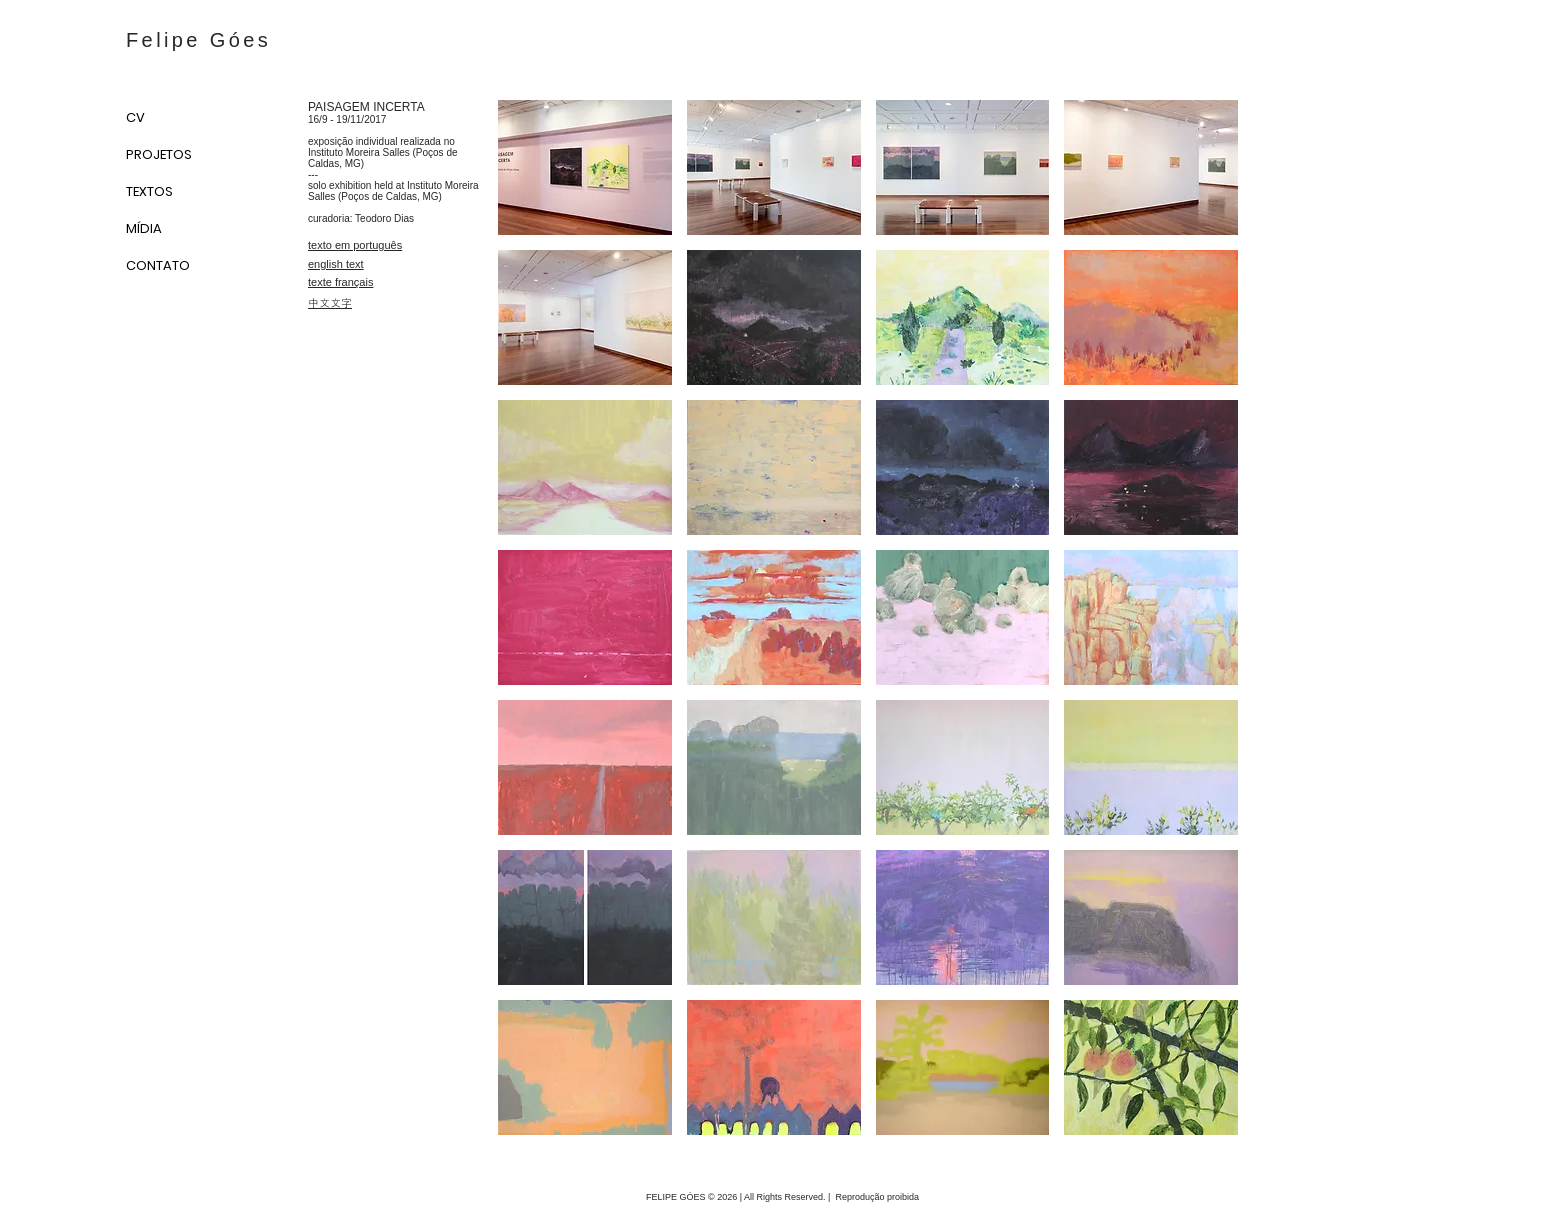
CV (135, 117)
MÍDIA (144, 228)
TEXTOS (149, 191)
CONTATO (158, 265)
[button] (585, 167)
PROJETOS (159, 154)
